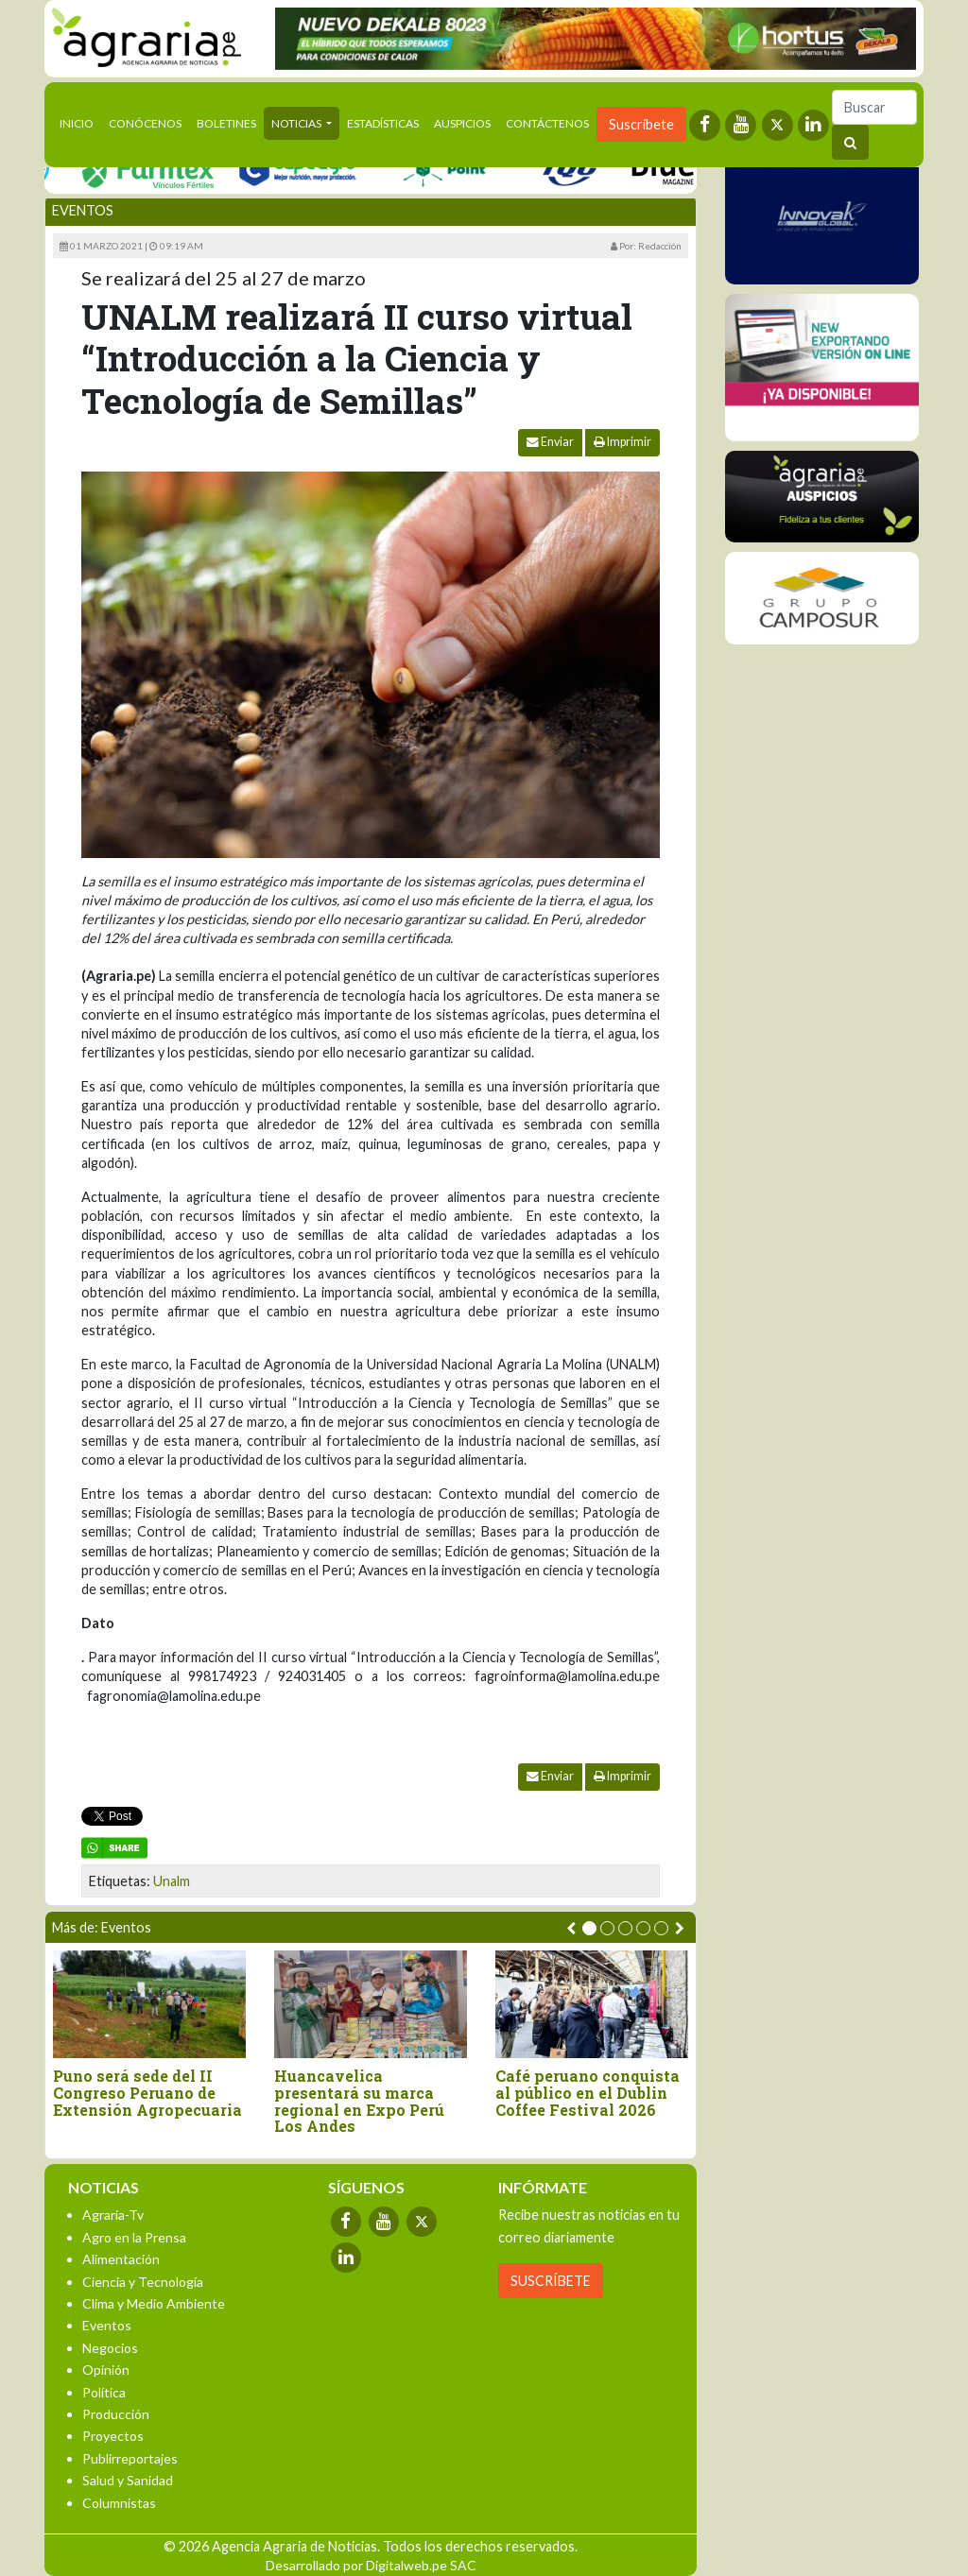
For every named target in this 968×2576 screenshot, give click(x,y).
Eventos (82, 210)
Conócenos (145, 123)
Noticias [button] (297, 123)
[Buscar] (874, 107)
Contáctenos (547, 123)
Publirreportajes (130, 2458)
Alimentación (121, 2259)
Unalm (171, 1881)
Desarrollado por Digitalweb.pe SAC (371, 2565)
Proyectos (113, 2436)
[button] (589, 1928)
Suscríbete (641, 124)
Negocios (110, 2348)
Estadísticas (383, 123)
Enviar (550, 442)
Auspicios (462, 123)
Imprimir (622, 442)
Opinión (106, 2369)
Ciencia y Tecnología (142, 2282)
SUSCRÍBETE (550, 2281)
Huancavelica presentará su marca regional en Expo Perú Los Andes (359, 2101)
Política (104, 2392)
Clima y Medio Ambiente (153, 2303)
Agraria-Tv (113, 2215)
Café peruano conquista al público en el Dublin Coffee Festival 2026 (587, 2093)
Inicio (80, 121)
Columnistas (119, 2503)
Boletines (226, 123)
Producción (115, 2414)
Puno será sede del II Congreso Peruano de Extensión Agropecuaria (147, 2093)
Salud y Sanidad (127, 2480)
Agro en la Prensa (134, 2237)
